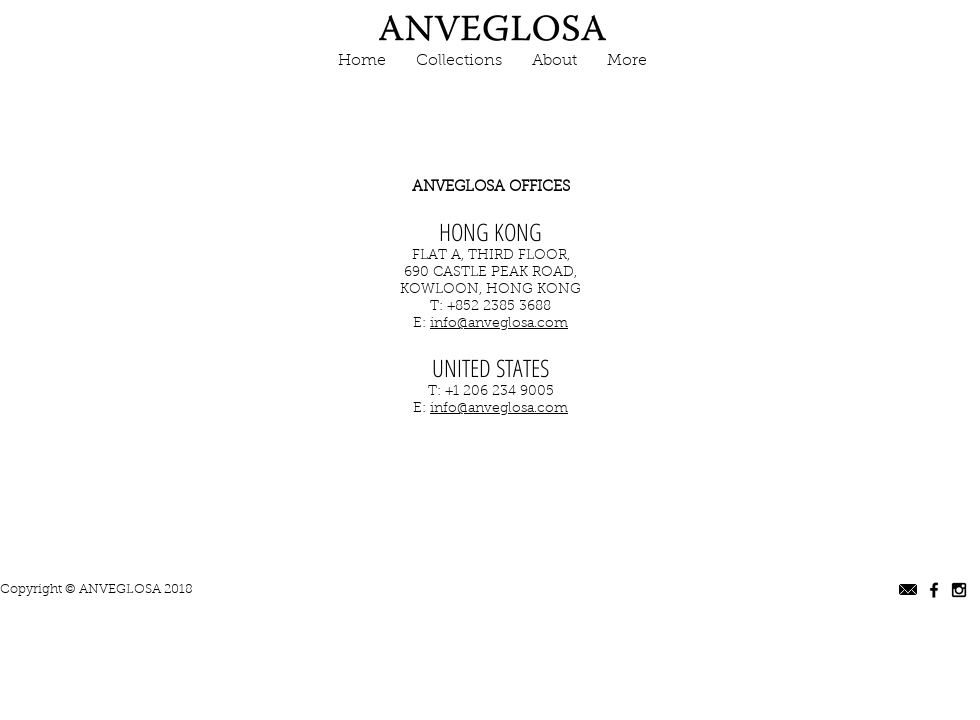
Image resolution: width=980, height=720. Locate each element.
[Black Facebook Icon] (934, 590)
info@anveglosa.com (499, 324)
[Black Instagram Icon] (959, 590)
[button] (459, 61)
